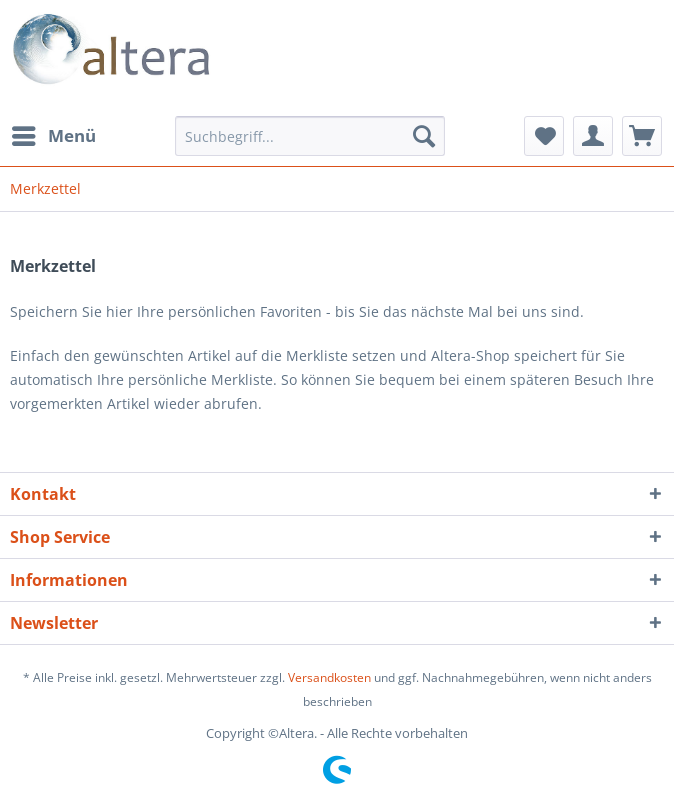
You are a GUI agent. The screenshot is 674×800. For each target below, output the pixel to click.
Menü (54, 133)
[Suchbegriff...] (310, 136)
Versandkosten (329, 677)
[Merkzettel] (544, 136)
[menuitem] (53, 136)
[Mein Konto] (593, 136)
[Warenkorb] (642, 136)
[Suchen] (424, 136)
